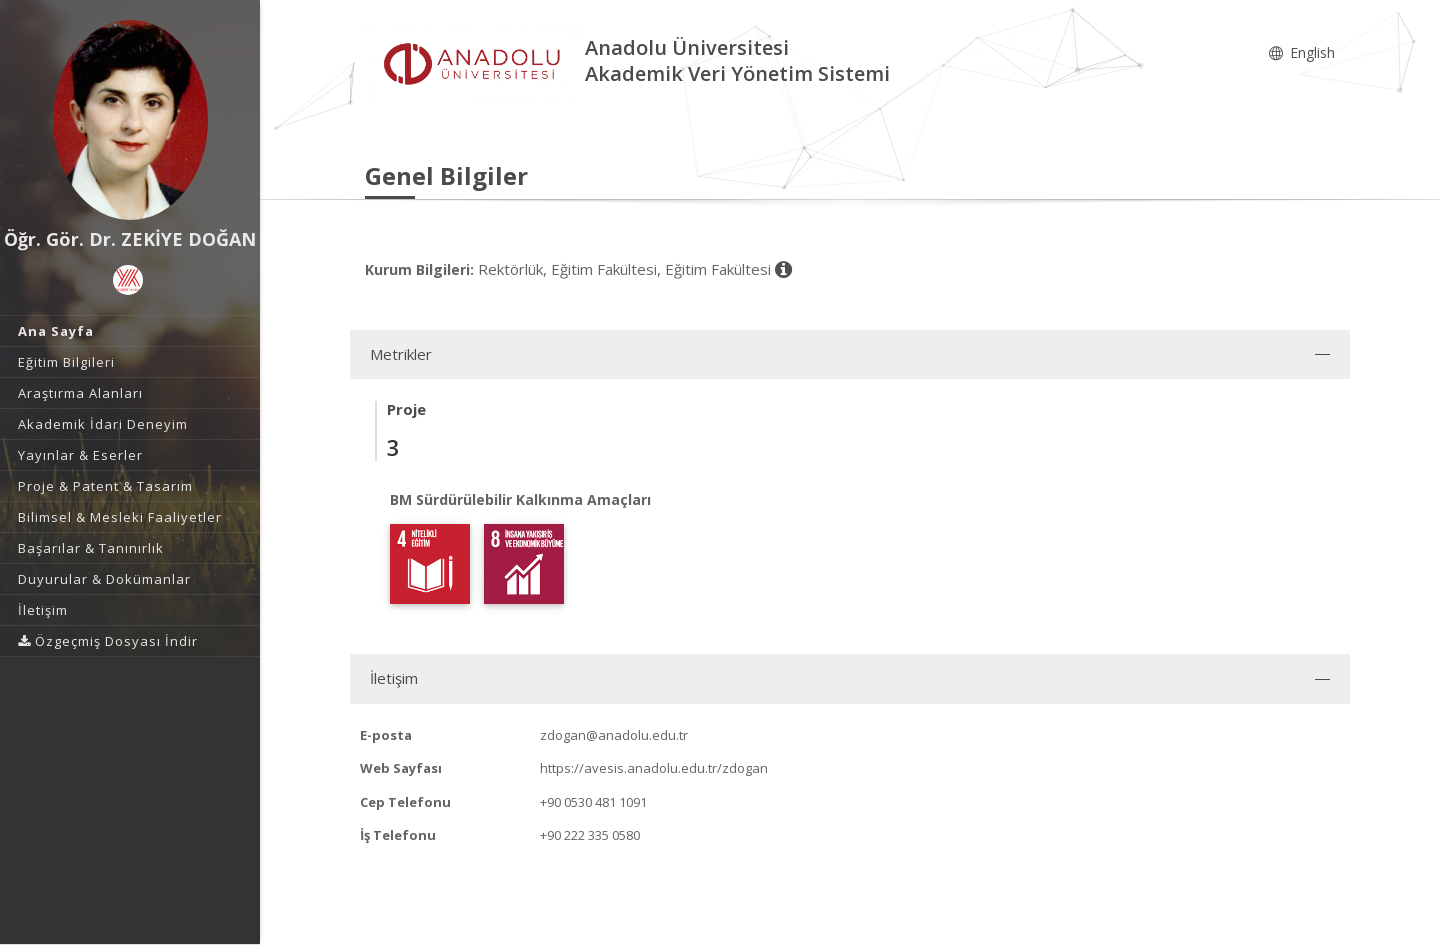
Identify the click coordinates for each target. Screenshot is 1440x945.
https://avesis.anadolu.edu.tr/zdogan (654, 768)
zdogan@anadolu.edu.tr (614, 735)
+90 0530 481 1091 (593, 802)
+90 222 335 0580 (590, 835)
